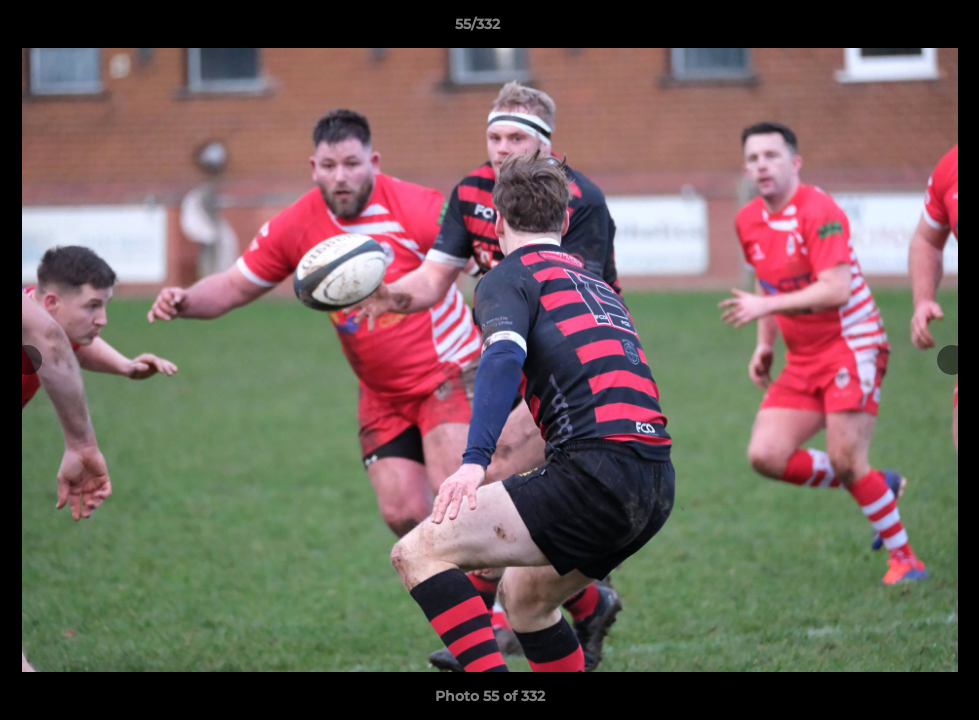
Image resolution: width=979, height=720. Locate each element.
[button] (895, 29)
